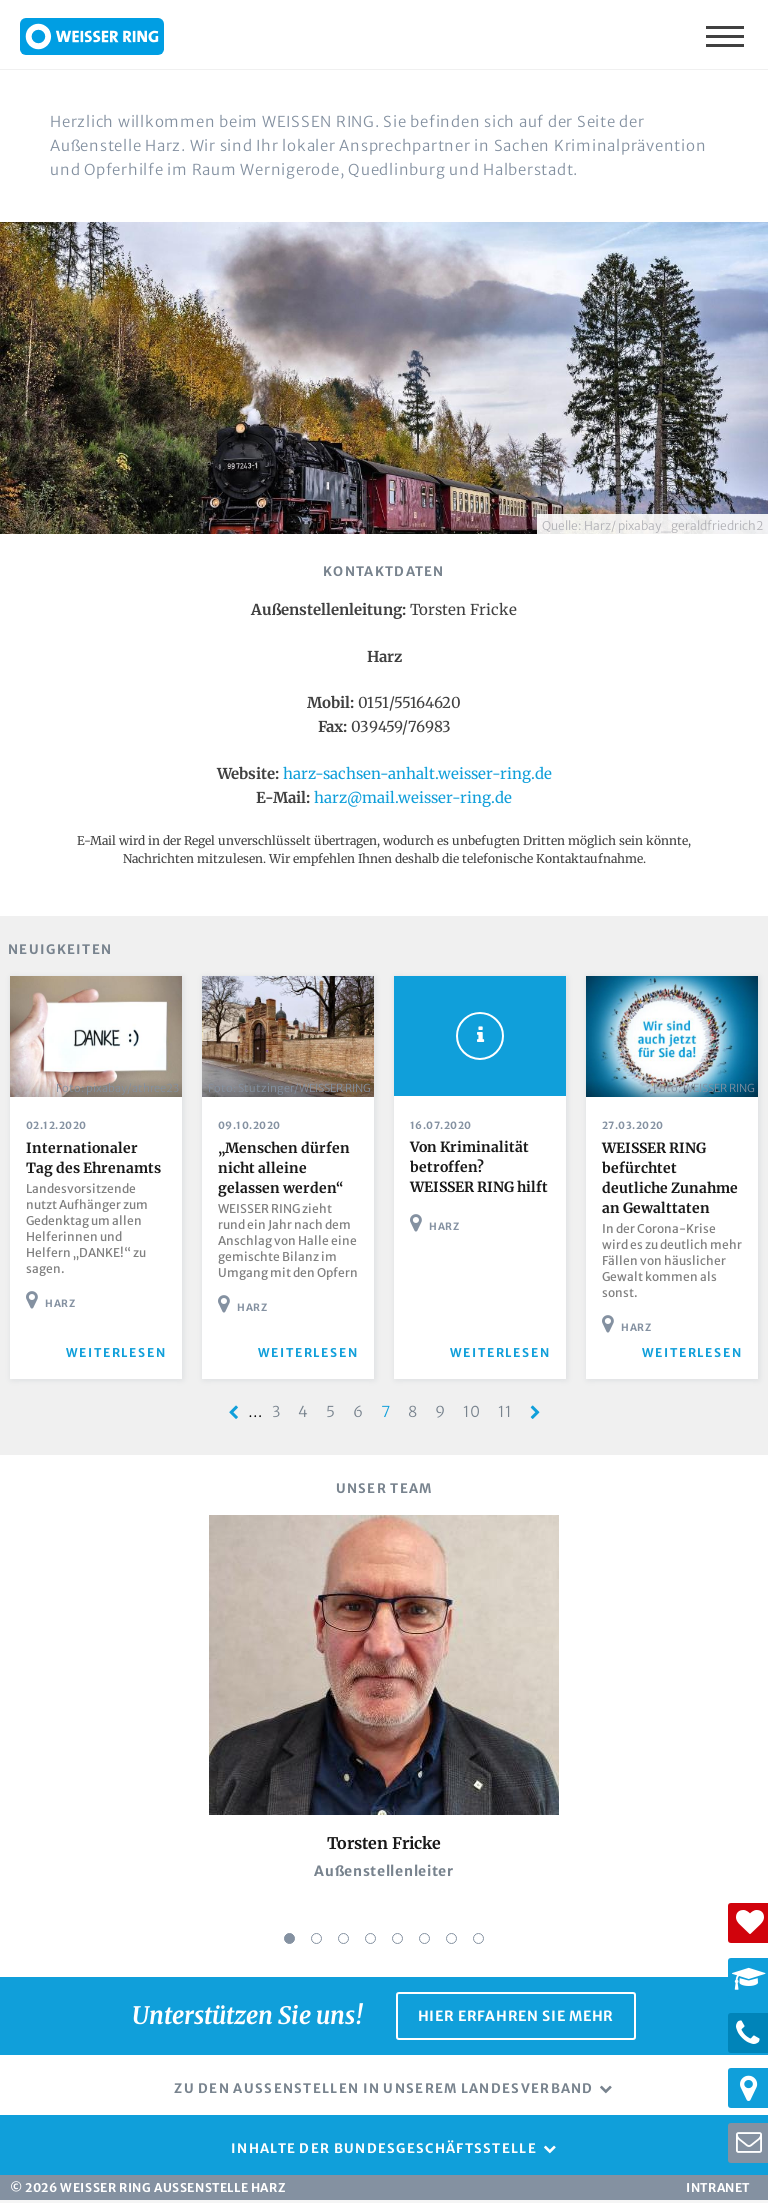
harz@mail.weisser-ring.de (413, 797)
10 (476, 1413)
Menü (727, 35)
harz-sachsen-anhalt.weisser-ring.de (417, 773)
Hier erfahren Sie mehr (516, 2018)
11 (509, 1413)
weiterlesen (117, 1354)
